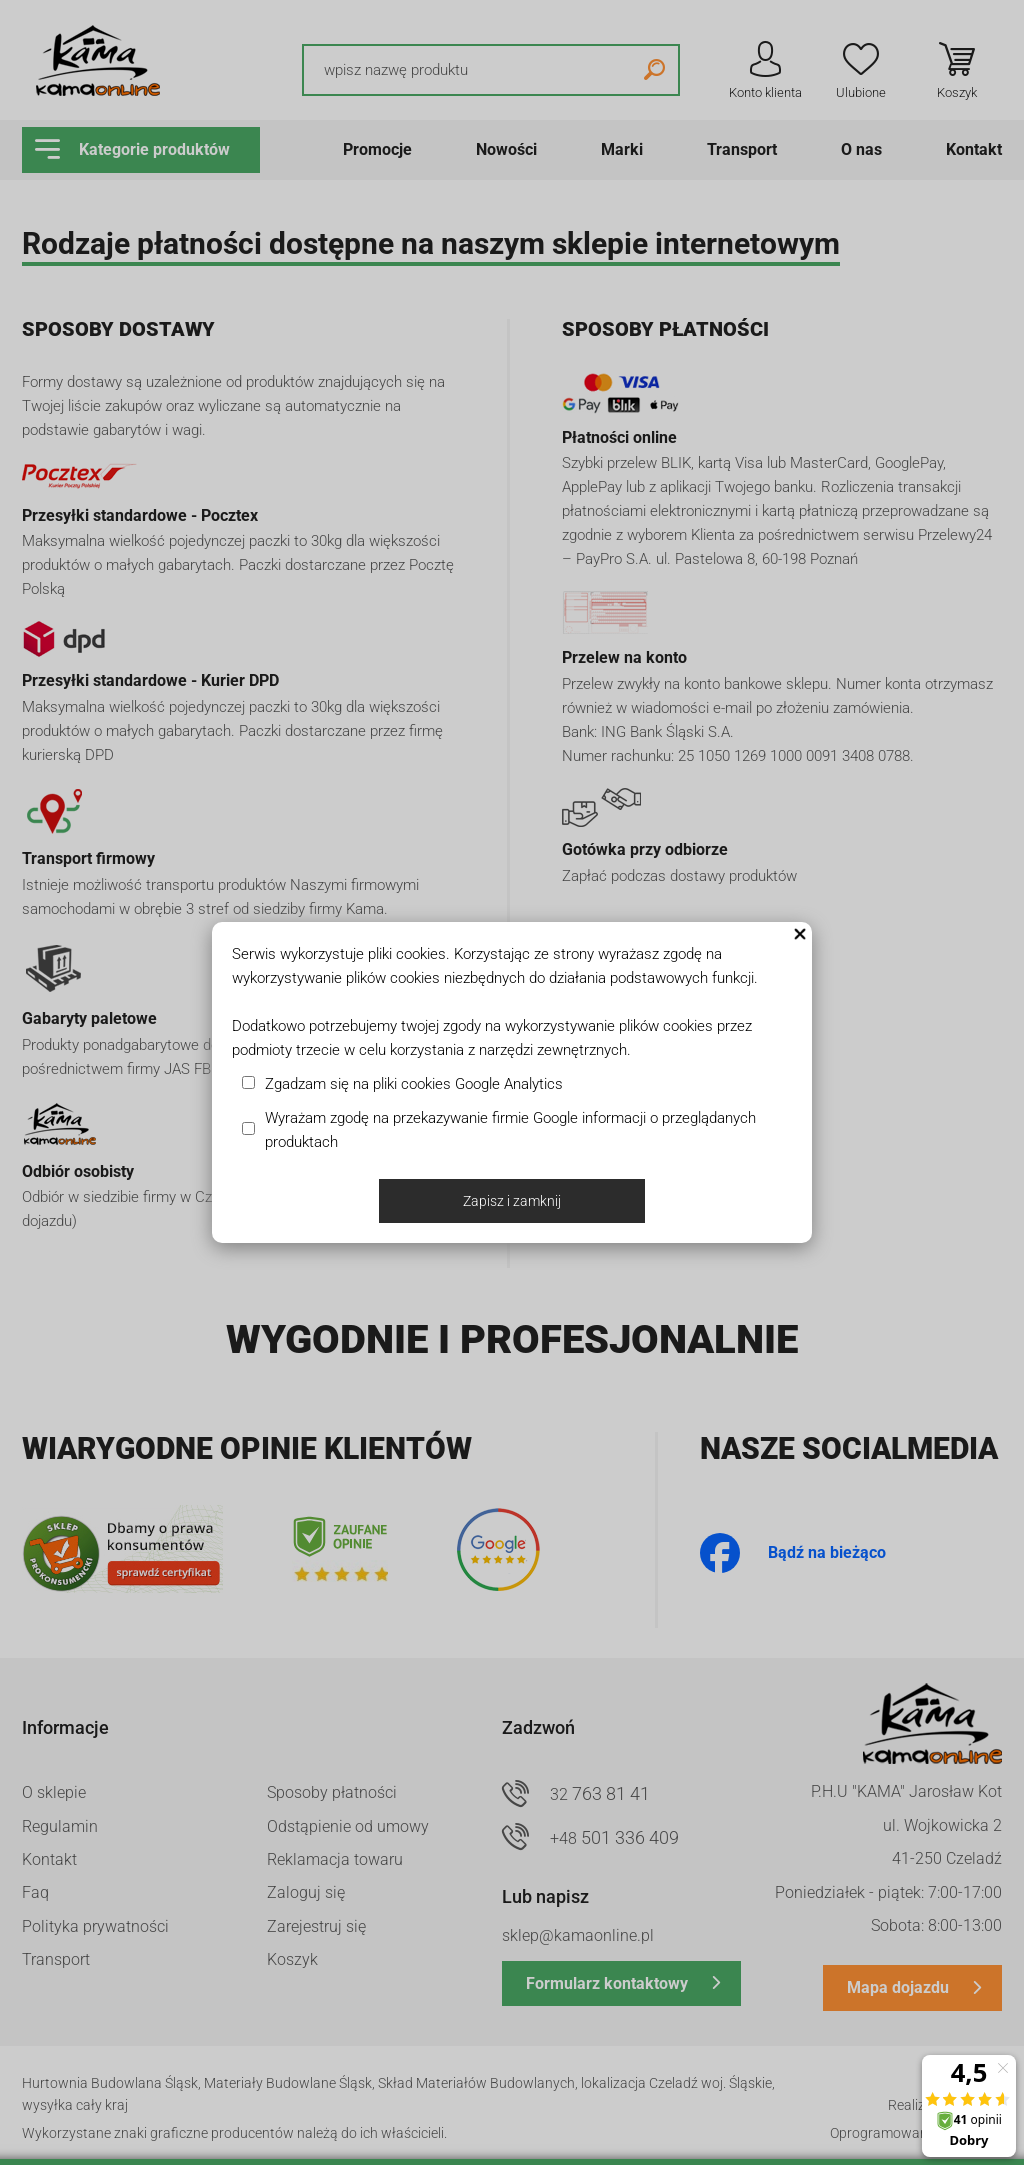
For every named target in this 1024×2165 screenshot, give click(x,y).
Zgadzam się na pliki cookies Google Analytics (414, 1084)
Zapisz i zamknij (512, 1201)
